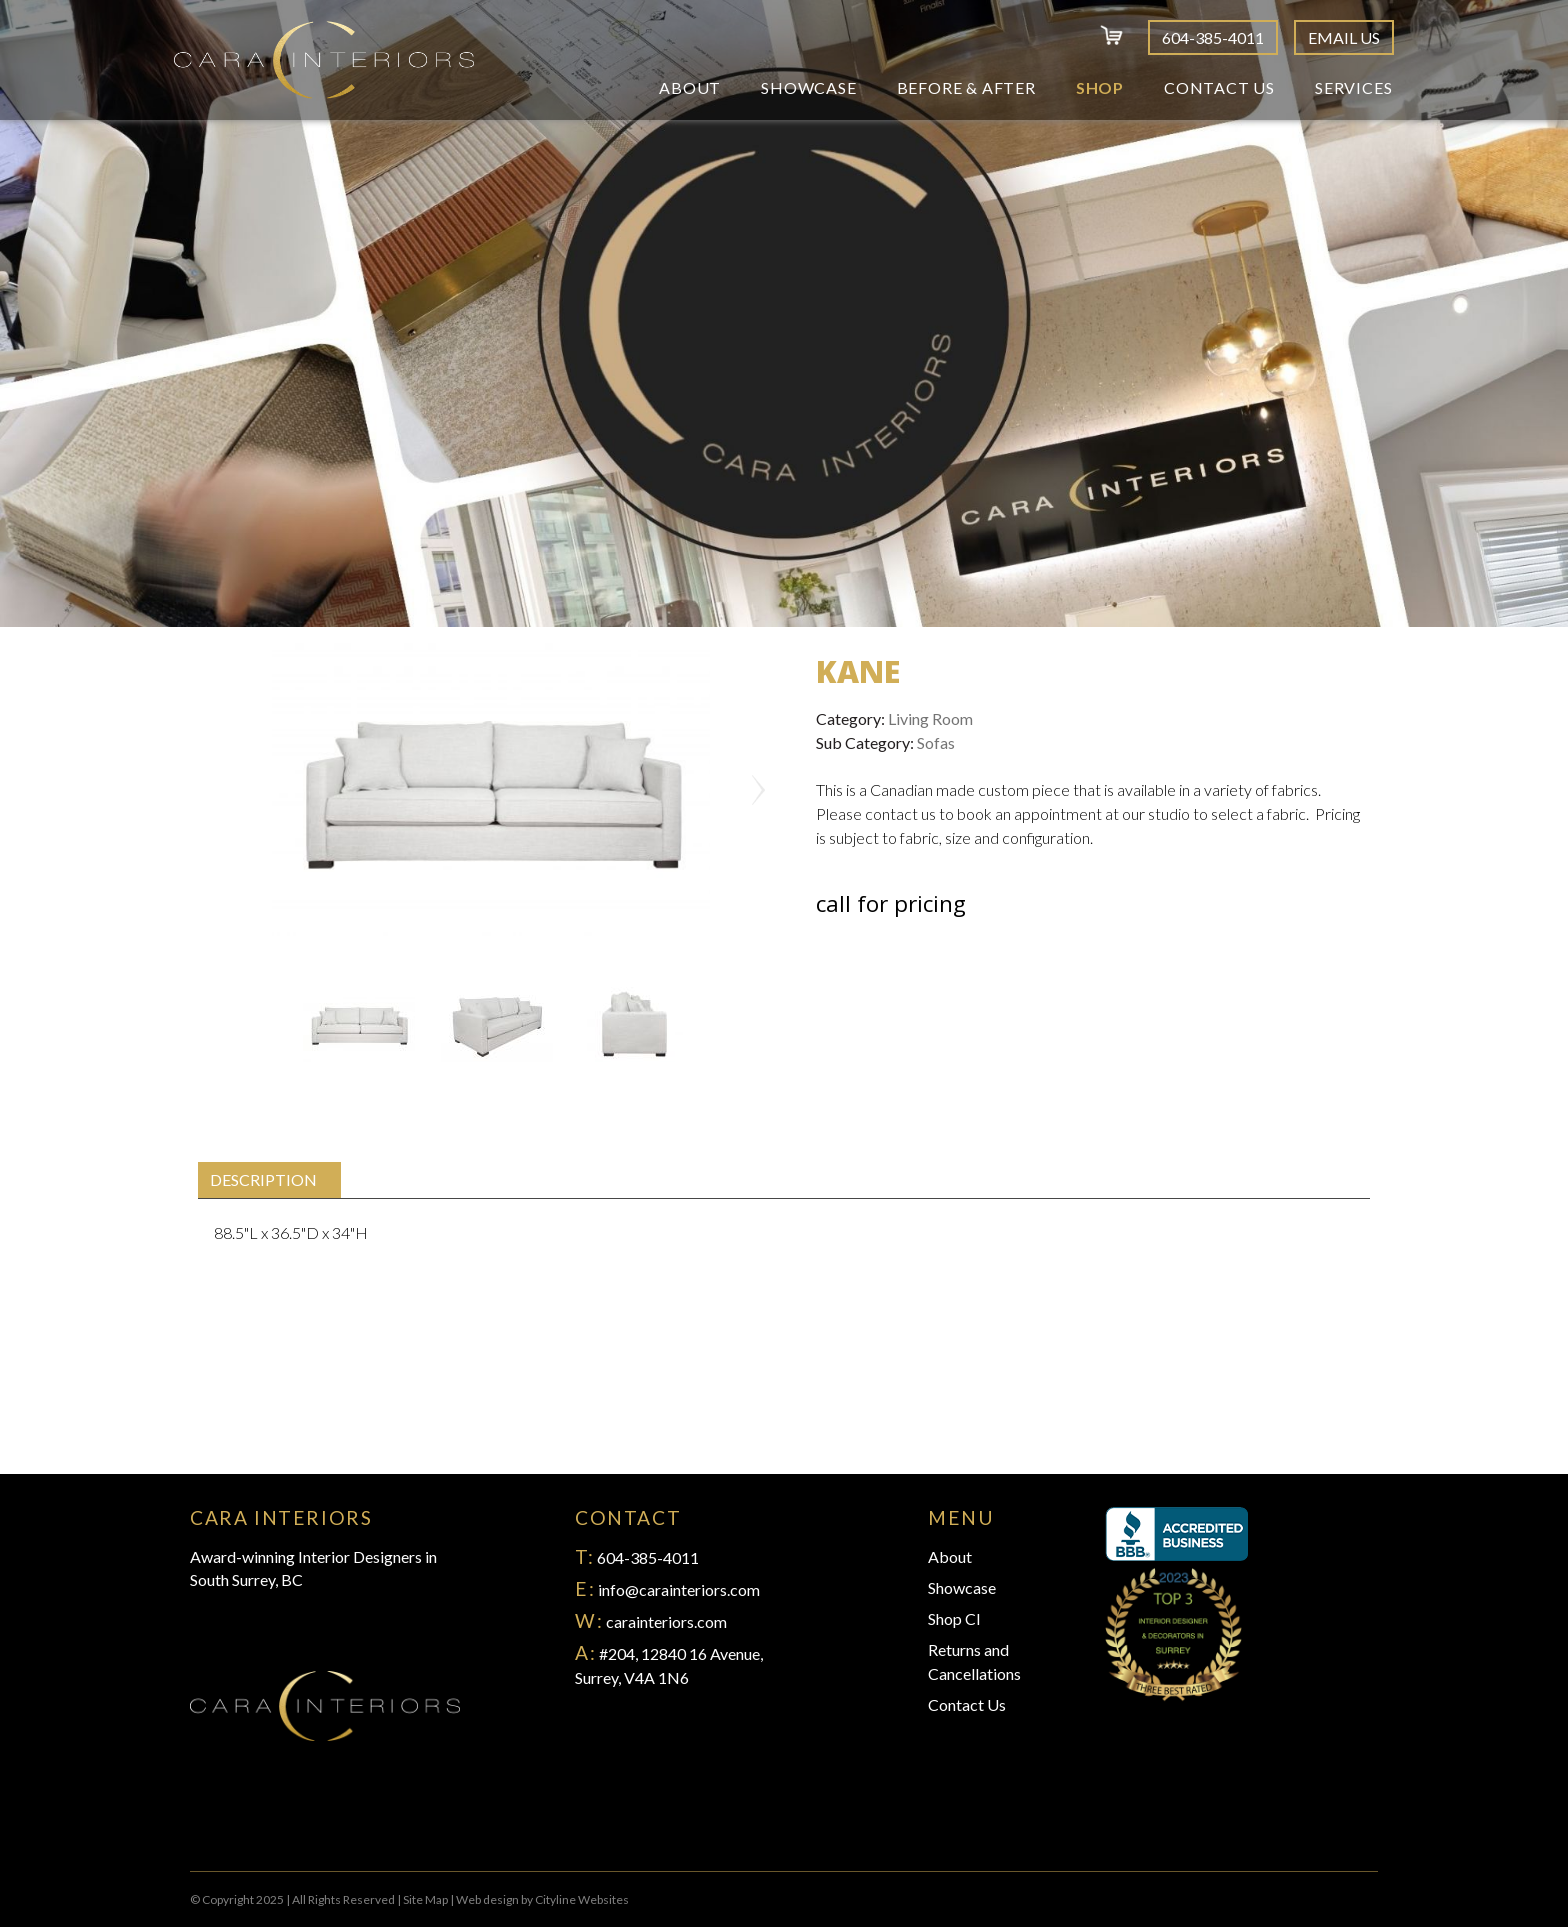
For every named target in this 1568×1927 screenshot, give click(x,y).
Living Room (930, 718)
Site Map (425, 1899)
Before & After (966, 87)
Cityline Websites (582, 1899)
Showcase (808, 87)
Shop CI (954, 1618)
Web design (487, 1899)
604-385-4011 (1213, 37)
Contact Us (1219, 87)
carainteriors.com (666, 1621)
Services (1353, 87)
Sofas (936, 742)
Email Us (1344, 37)
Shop (1100, 87)
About (690, 87)
